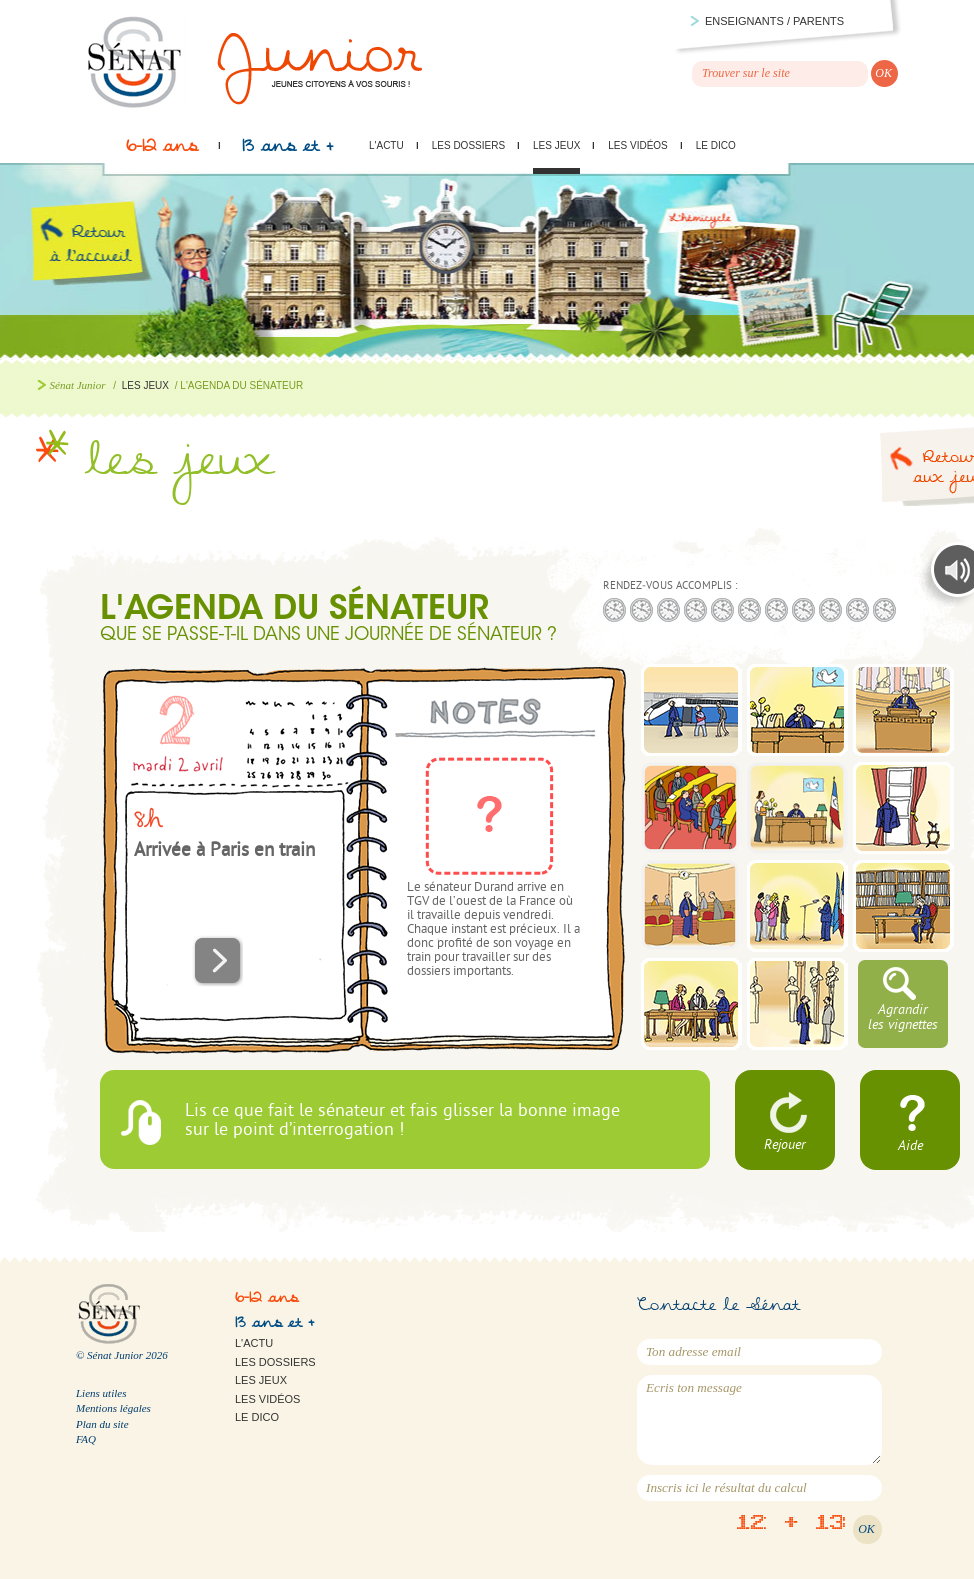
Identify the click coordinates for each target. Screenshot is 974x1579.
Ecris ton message (759, 1420)
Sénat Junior (78, 385)
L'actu (386, 145)
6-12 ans (162, 151)
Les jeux (556, 145)
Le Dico (716, 145)
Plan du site (102, 1424)
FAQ (86, 1439)
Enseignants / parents (774, 21)
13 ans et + (287, 151)
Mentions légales (113, 1408)
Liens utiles (101, 1393)
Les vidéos (637, 145)
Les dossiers (468, 145)
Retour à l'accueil (107, 268)
